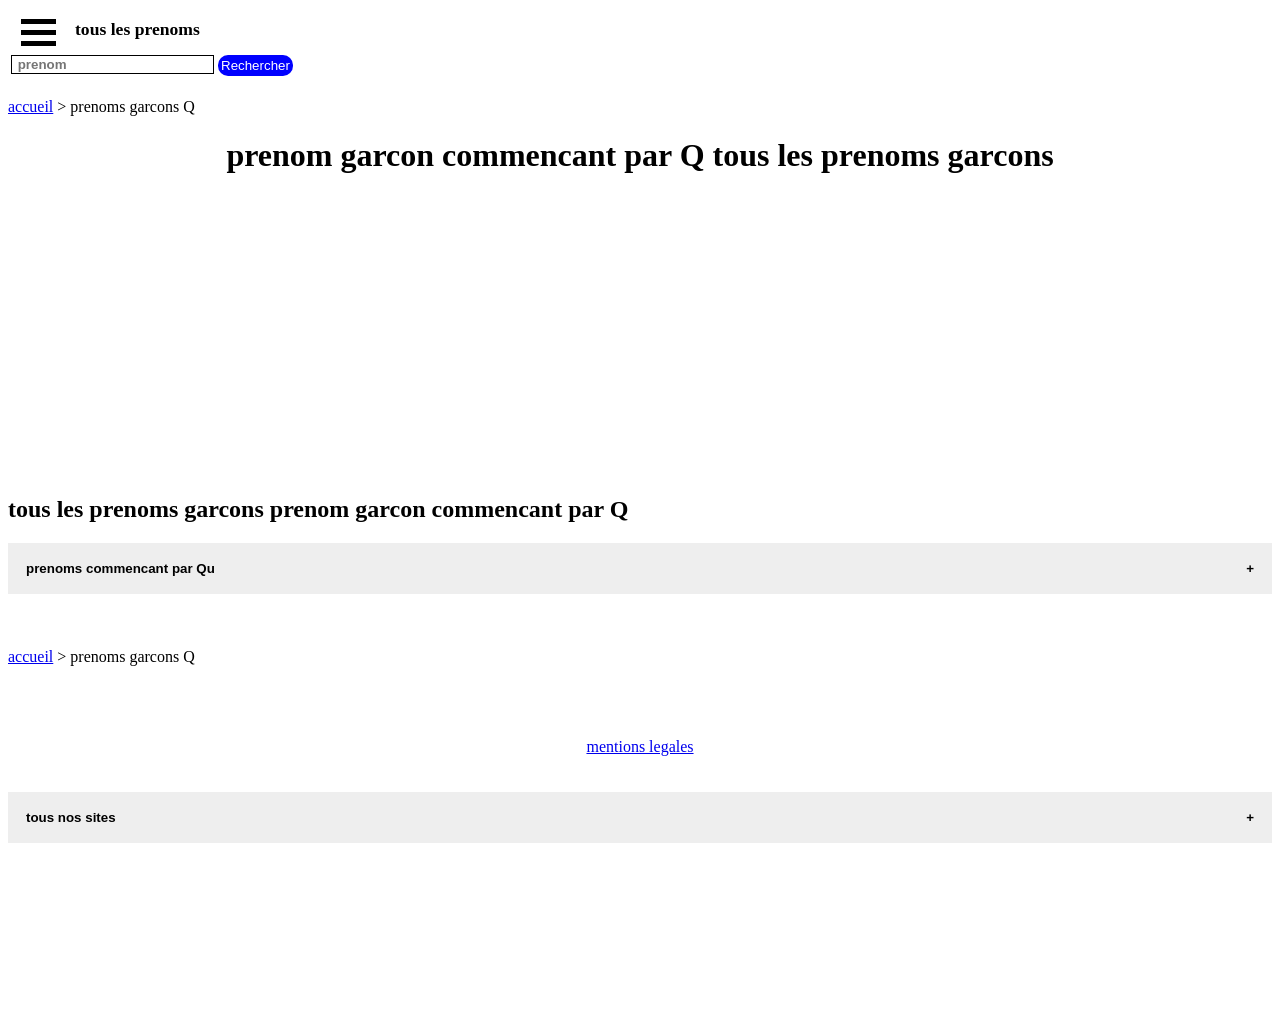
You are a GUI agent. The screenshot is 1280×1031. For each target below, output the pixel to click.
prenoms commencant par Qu (120, 568)
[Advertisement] (608, 336)
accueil (30, 106)
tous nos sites (71, 817)
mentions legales (639, 746)
